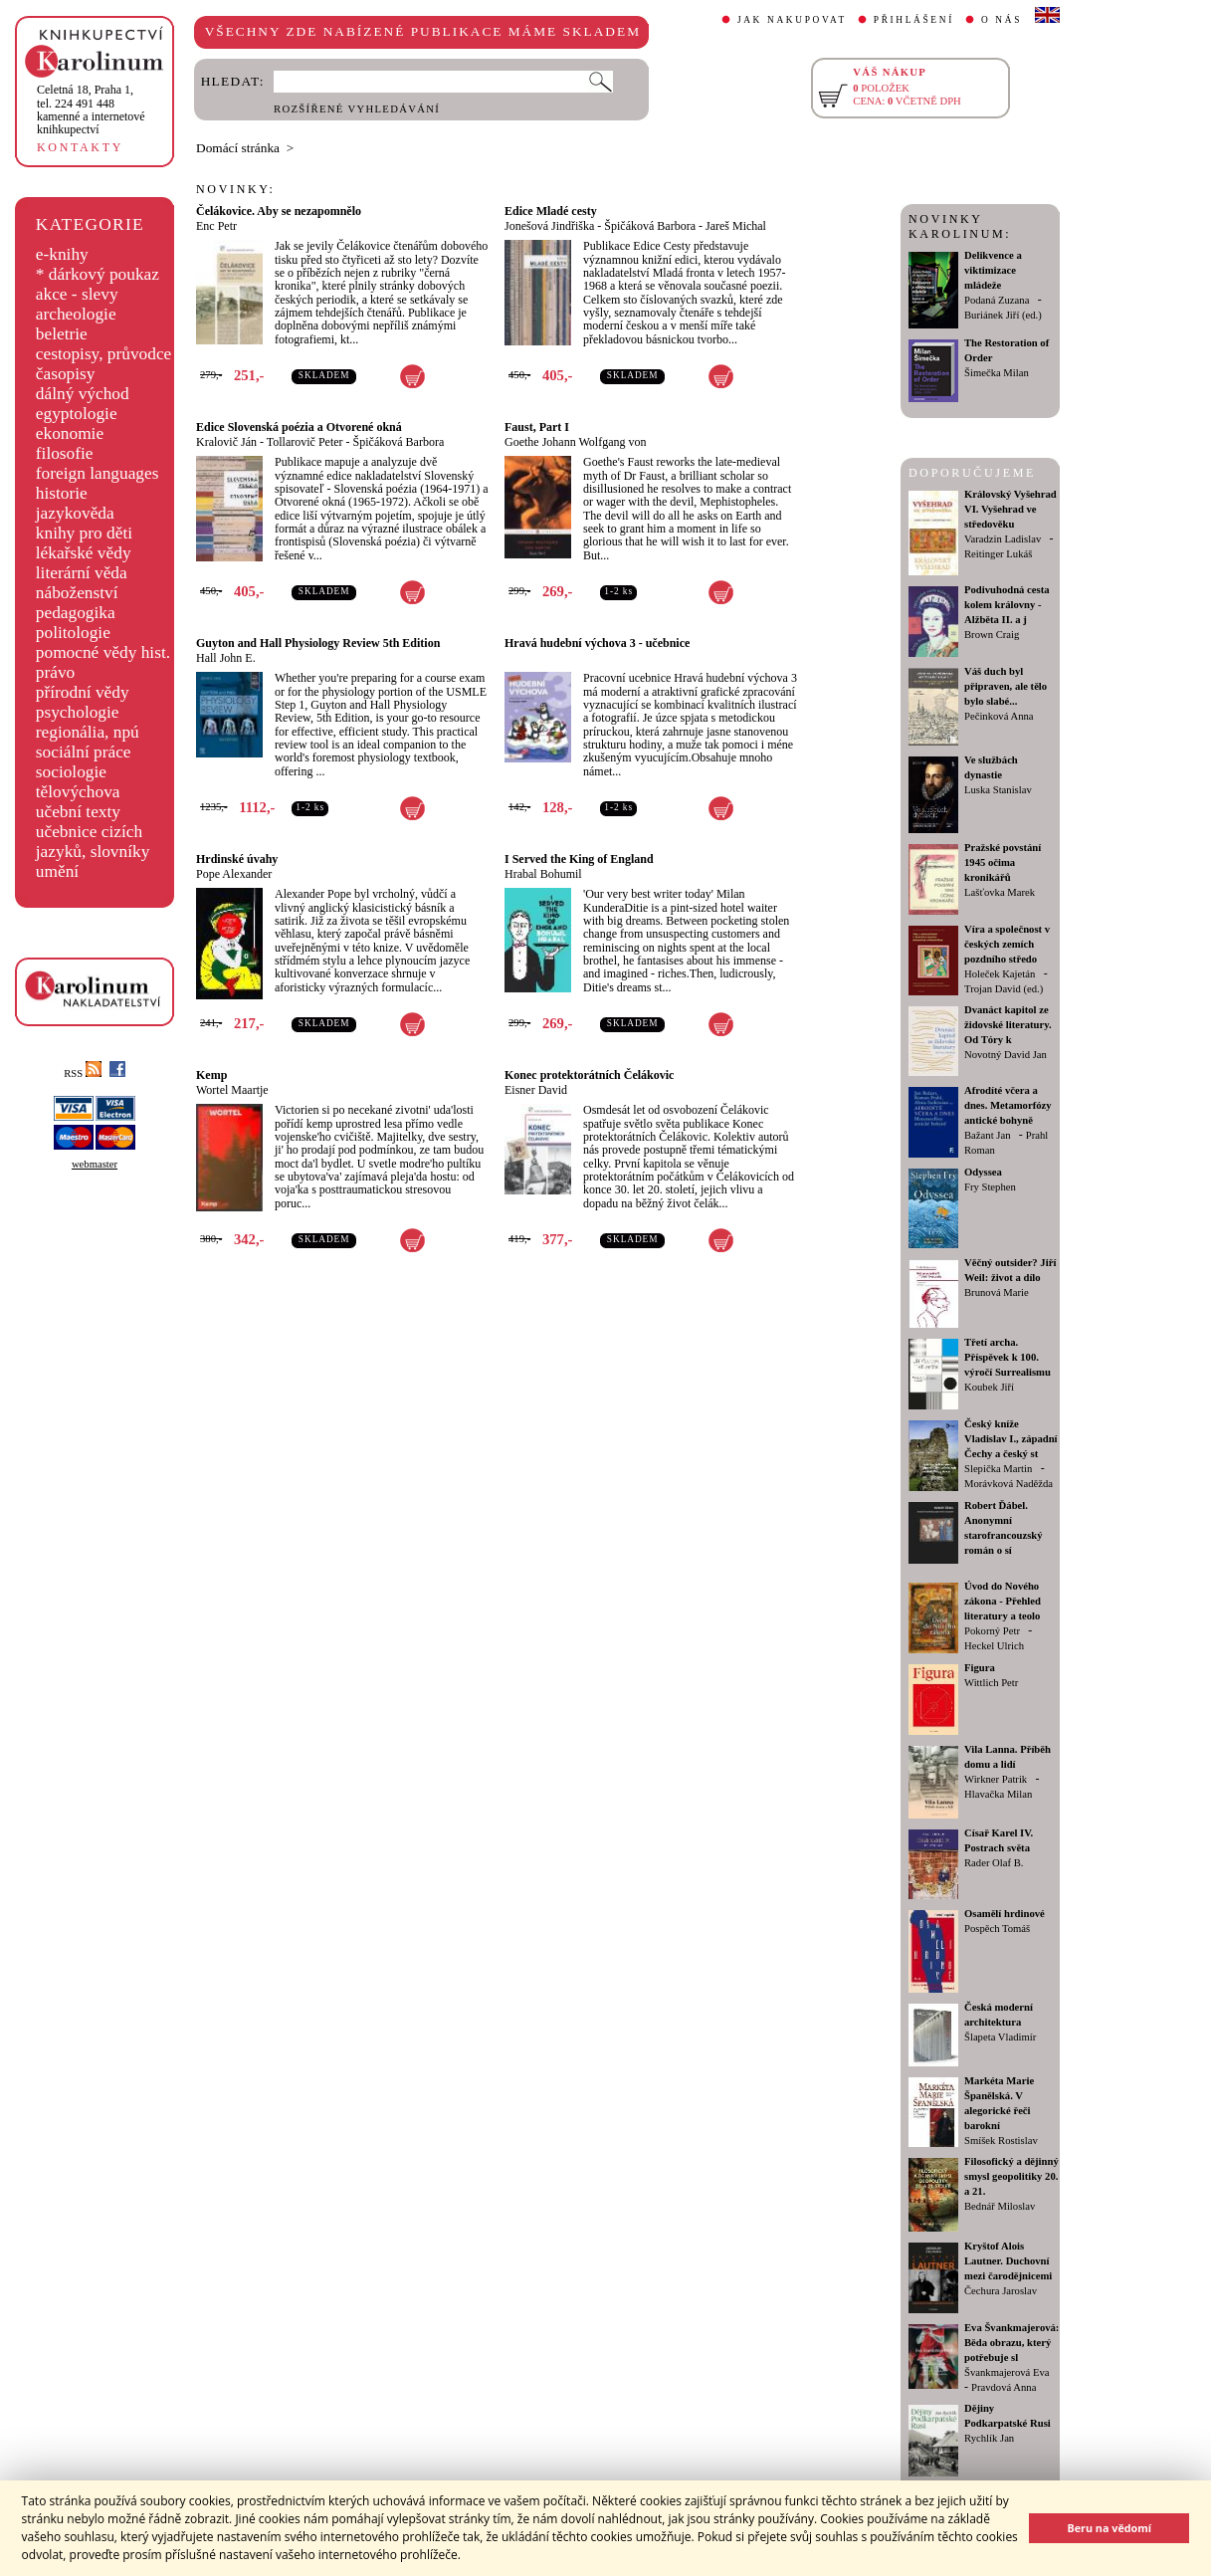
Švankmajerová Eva (1007, 2372)
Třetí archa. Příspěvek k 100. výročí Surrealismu (1007, 1357)
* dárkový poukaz (97, 274)
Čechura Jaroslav (1000, 2290)
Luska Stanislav (998, 789)
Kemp (211, 1075)
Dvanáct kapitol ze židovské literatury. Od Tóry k (1008, 1024)
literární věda (81, 572)
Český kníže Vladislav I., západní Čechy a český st (1011, 1438)
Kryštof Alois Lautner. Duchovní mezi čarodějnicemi (1008, 2261)
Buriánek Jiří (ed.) (1003, 315)
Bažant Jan (987, 1135)
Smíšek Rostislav (1001, 2140)
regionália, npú (87, 732)
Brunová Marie (996, 1292)
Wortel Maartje (232, 1090)
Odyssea (983, 1172)
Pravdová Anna (1003, 2387)
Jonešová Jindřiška (549, 226)
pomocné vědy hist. (103, 652)
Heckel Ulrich (994, 1645)
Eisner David (536, 1090)
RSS (82, 1073)
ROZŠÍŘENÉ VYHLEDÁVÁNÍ (357, 109)
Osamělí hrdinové (1004, 1913)
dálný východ (82, 393)
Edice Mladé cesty (551, 211)
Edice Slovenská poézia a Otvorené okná (299, 427)
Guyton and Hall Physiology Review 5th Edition (318, 643)
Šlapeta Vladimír (1000, 2037)
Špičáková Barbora (650, 226)
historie (62, 493)
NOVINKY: (236, 189)
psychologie (77, 712)
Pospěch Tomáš (997, 1928)
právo (55, 672)
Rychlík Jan (989, 2438)
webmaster (94, 1164)
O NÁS (1001, 20)
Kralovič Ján (226, 442)
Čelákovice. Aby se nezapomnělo (278, 211)
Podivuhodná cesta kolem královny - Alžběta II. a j (1007, 604)
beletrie (62, 333)
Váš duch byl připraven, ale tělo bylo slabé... (1005, 686)
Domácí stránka (238, 147)
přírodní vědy (82, 692)
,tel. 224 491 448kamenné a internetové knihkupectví (91, 109)
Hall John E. (226, 658)
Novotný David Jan (1005, 1054)
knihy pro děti (84, 533)
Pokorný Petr (992, 1630)
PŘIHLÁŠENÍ (914, 20)
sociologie (71, 771)
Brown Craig (991, 634)
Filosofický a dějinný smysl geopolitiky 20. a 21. (1011, 2176)
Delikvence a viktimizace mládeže (993, 270)
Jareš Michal (736, 226)
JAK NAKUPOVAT (792, 20)
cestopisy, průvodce (104, 353)
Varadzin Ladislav (1002, 539)
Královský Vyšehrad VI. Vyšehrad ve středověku (1010, 509)
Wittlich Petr (991, 1682)
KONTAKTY (80, 147)
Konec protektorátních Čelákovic (589, 1075)
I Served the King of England (579, 859)
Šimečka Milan (996, 372)
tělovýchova (78, 791)
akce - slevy (77, 294)
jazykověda (75, 513)
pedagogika (75, 612)
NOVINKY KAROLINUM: (959, 226)
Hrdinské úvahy (237, 859)
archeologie (76, 314)
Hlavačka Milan (998, 1794)
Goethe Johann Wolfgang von (575, 442)
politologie (73, 632)
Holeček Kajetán (999, 973)
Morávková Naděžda (1008, 1483)
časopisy (66, 373)
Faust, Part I (537, 427)
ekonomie (69, 433)
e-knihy (62, 254)
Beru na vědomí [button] (1109, 2527)
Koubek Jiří (989, 1387)
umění (57, 871)
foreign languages (97, 473)
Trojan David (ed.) (1003, 988)
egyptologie (76, 413)
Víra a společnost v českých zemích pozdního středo (1007, 944)
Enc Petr (216, 226)
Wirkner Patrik (995, 1779)
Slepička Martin (998, 1468)
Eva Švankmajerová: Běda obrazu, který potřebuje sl (1011, 2342)
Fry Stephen (990, 1186)
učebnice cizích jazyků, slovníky (93, 841)
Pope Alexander (234, 874)
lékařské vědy (83, 552)
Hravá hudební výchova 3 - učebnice (597, 643)
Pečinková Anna (999, 716)
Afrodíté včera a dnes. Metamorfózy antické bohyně (1008, 1105)
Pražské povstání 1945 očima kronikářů (1002, 862)
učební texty (78, 811)
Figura (979, 1667)
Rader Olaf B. (993, 1862)
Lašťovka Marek (999, 892)
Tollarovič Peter (305, 442)
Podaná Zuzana (996, 300)
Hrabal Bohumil (543, 874)
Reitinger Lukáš (998, 553)
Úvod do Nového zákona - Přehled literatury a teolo (1002, 1601)
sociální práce (83, 752)
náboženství (77, 592)
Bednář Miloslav (999, 2206)
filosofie (65, 453)
